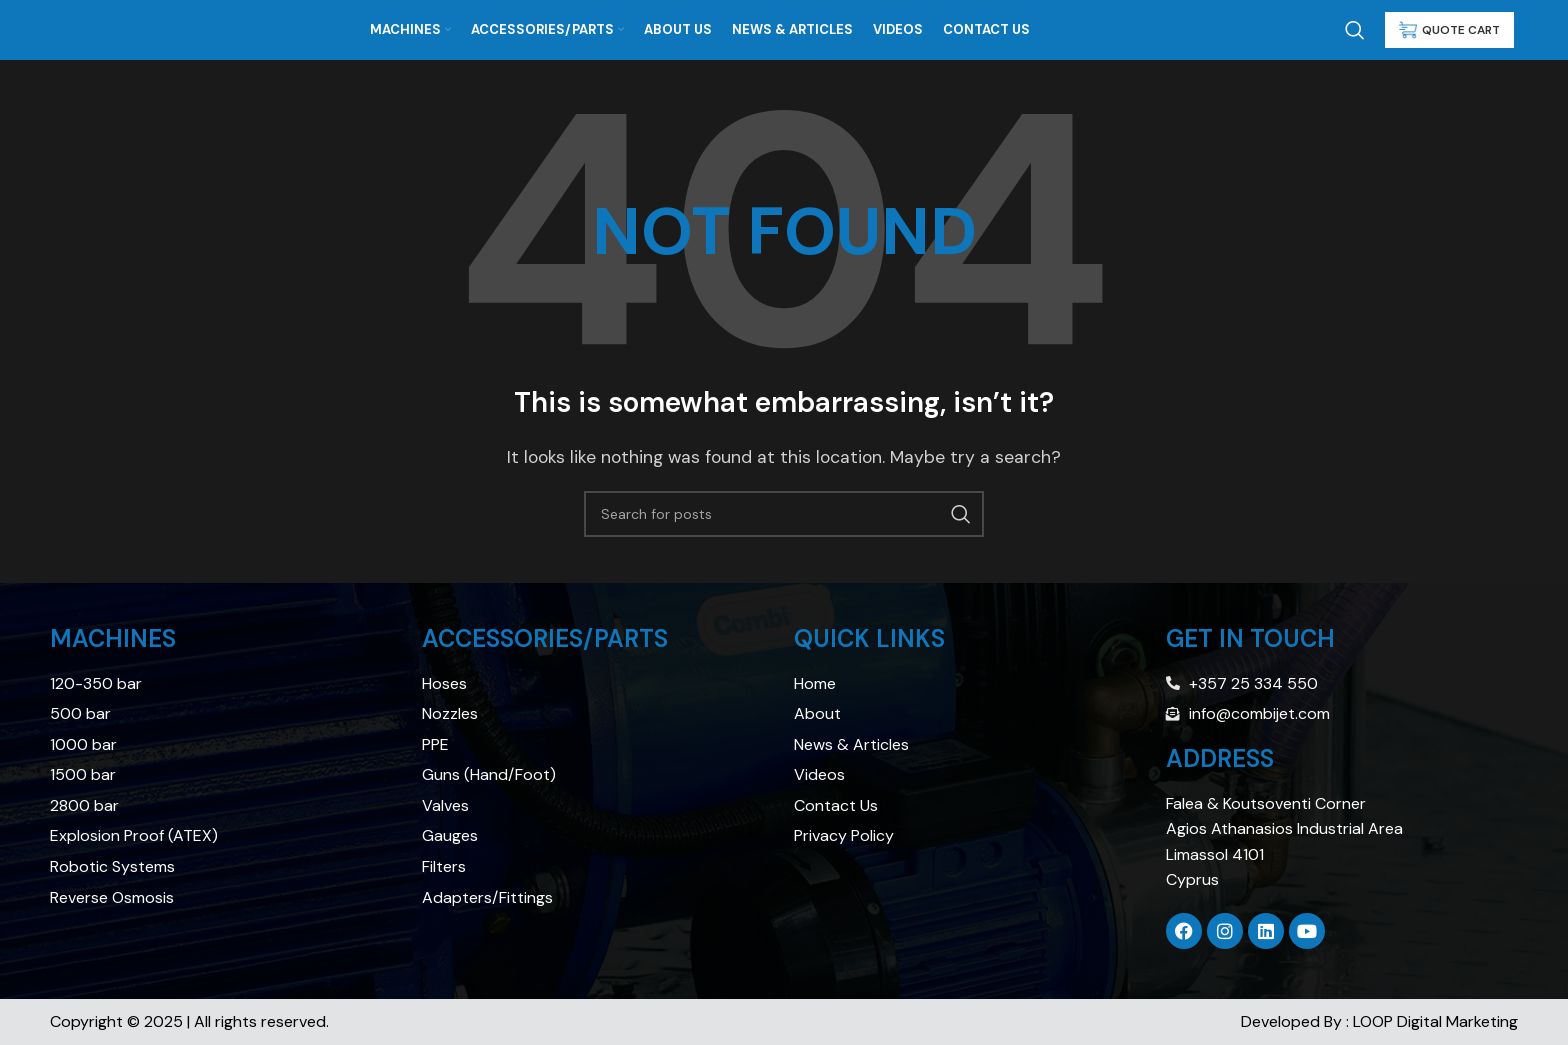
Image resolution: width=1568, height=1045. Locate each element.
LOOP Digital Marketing (1435, 1021)
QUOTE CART (1449, 30)
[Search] (1355, 30)
